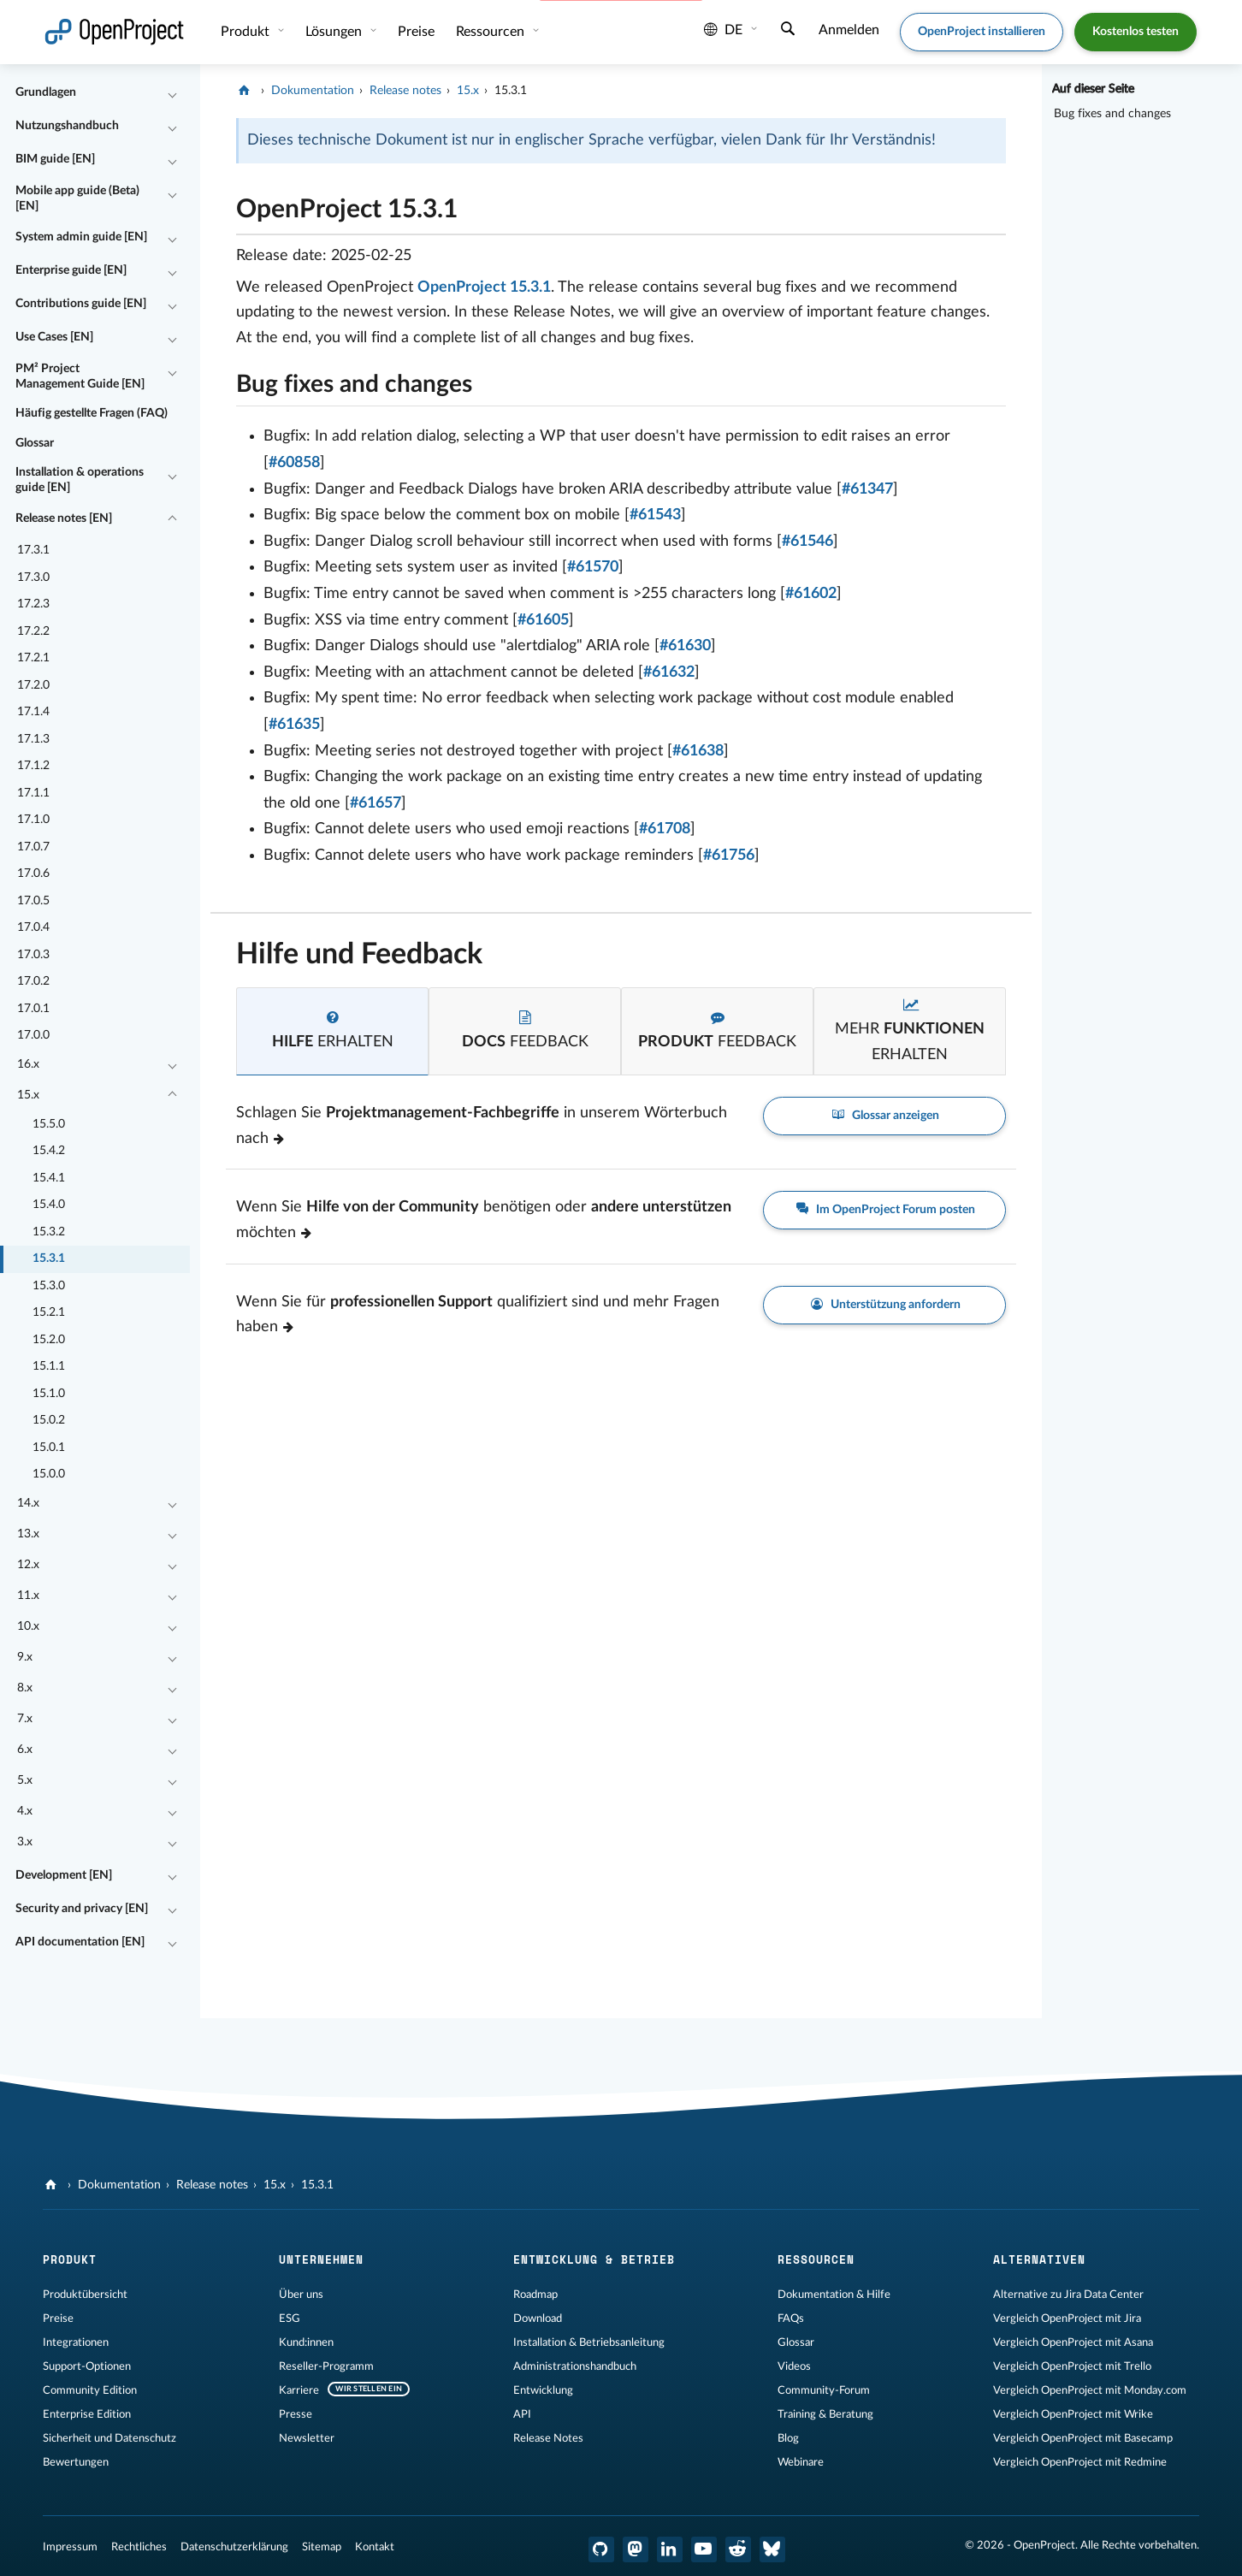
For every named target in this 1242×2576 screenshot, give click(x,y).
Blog (788, 2438)
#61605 (543, 620)
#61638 (698, 751)
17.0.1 (33, 1009)
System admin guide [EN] (81, 237)
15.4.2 (49, 1151)
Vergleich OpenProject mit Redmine (1080, 2462)
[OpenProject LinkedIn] (670, 2549)
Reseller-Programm (326, 2366)
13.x (28, 1534)
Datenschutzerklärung (234, 2547)
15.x (28, 1095)
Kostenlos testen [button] (1135, 32)
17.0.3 (33, 955)
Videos (794, 2366)
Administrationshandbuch (574, 2366)
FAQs (791, 2318)
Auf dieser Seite (1093, 89)
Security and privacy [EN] (81, 1909)
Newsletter (306, 2438)
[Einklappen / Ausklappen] (172, 93)
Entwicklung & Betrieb (594, 2259)
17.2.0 (33, 685)
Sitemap (321, 2547)
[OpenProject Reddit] (738, 2549)
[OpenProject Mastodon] (635, 2549)
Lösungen (335, 31)
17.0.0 (33, 1035)
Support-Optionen (87, 2366)
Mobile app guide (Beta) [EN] (77, 198)
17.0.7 (33, 847)
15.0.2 (49, 1420)
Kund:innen (306, 2342)
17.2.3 (33, 604)
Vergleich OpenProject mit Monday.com (1089, 2390)
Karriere (299, 2390)
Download (537, 2318)
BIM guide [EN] (55, 159)
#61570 (592, 567)
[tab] (332, 1031)
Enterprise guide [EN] (71, 270)
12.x (28, 1565)
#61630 (685, 646)
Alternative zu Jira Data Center (1068, 2294)
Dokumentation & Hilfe (834, 2294)
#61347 (867, 489)
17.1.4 (33, 712)
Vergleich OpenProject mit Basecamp (1083, 2438)
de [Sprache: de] (723, 30)
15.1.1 (49, 1366)
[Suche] (788, 31)
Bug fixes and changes (1112, 114)
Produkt (247, 31)
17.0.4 (33, 927)
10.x (28, 1626)
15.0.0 (49, 1474)
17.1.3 (33, 739)
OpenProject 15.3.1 (484, 287)
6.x (25, 1750)
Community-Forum (824, 2390)
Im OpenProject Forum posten (884, 1210)
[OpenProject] (246, 91)
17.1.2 (33, 766)
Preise (416, 31)
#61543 (655, 515)
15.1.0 (49, 1394)
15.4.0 (49, 1205)
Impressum (70, 2547)
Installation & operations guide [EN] (79, 480)
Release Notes (548, 2438)
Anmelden (849, 30)
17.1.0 (33, 820)
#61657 (375, 803)
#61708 (664, 829)
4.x (25, 1811)
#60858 (294, 463)
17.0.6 (33, 873)
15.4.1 (49, 1178)
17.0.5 (33, 901)
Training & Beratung (825, 2414)
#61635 (294, 724)
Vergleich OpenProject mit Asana (1073, 2342)
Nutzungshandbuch (67, 126)
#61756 (728, 855)
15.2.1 (49, 1312)
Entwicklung (543, 2390)
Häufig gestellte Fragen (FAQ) (91, 413)
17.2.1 (33, 658)
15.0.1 (49, 1448)
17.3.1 (33, 550)
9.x (25, 1657)
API (522, 2414)
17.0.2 (33, 981)
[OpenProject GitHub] (601, 2549)
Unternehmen (321, 2259)
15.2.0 (49, 1340)
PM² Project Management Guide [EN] (80, 376)
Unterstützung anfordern (884, 1305)
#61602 (811, 593)
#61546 (807, 541)
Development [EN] (63, 1875)
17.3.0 (33, 577)
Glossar (34, 443)
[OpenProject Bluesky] (772, 2549)
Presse (295, 2414)
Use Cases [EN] (54, 337)
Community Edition (90, 2390)
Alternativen (1039, 2259)
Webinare (801, 2462)
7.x (25, 1719)
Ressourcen (492, 31)
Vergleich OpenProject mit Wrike (1073, 2414)
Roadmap (535, 2294)
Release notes (405, 91)
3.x (25, 1842)
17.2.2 (33, 631)
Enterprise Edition (87, 2414)
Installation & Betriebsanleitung (589, 2342)
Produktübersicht (85, 2294)
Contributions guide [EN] (80, 304)
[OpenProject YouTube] (704, 2549)
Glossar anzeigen (884, 1116)
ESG (289, 2318)
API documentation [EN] (80, 1942)
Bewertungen (76, 2462)
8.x (25, 1688)
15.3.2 (49, 1232)
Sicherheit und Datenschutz (109, 2438)
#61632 (669, 672)
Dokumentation (312, 91)
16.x (28, 1064)
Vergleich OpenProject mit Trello (1072, 2366)
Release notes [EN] (63, 518)
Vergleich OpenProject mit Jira (1067, 2318)
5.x (25, 1780)
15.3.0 (49, 1286)
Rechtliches (139, 2547)
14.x (28, 1503)
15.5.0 (49, 1124)
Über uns (301, 2294)
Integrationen (76, 2342)
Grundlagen (45, 92)
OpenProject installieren (981, 32)
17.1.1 (33, 793)
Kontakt (374, 2547)
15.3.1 (49, 1258)
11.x (28, 1596)
